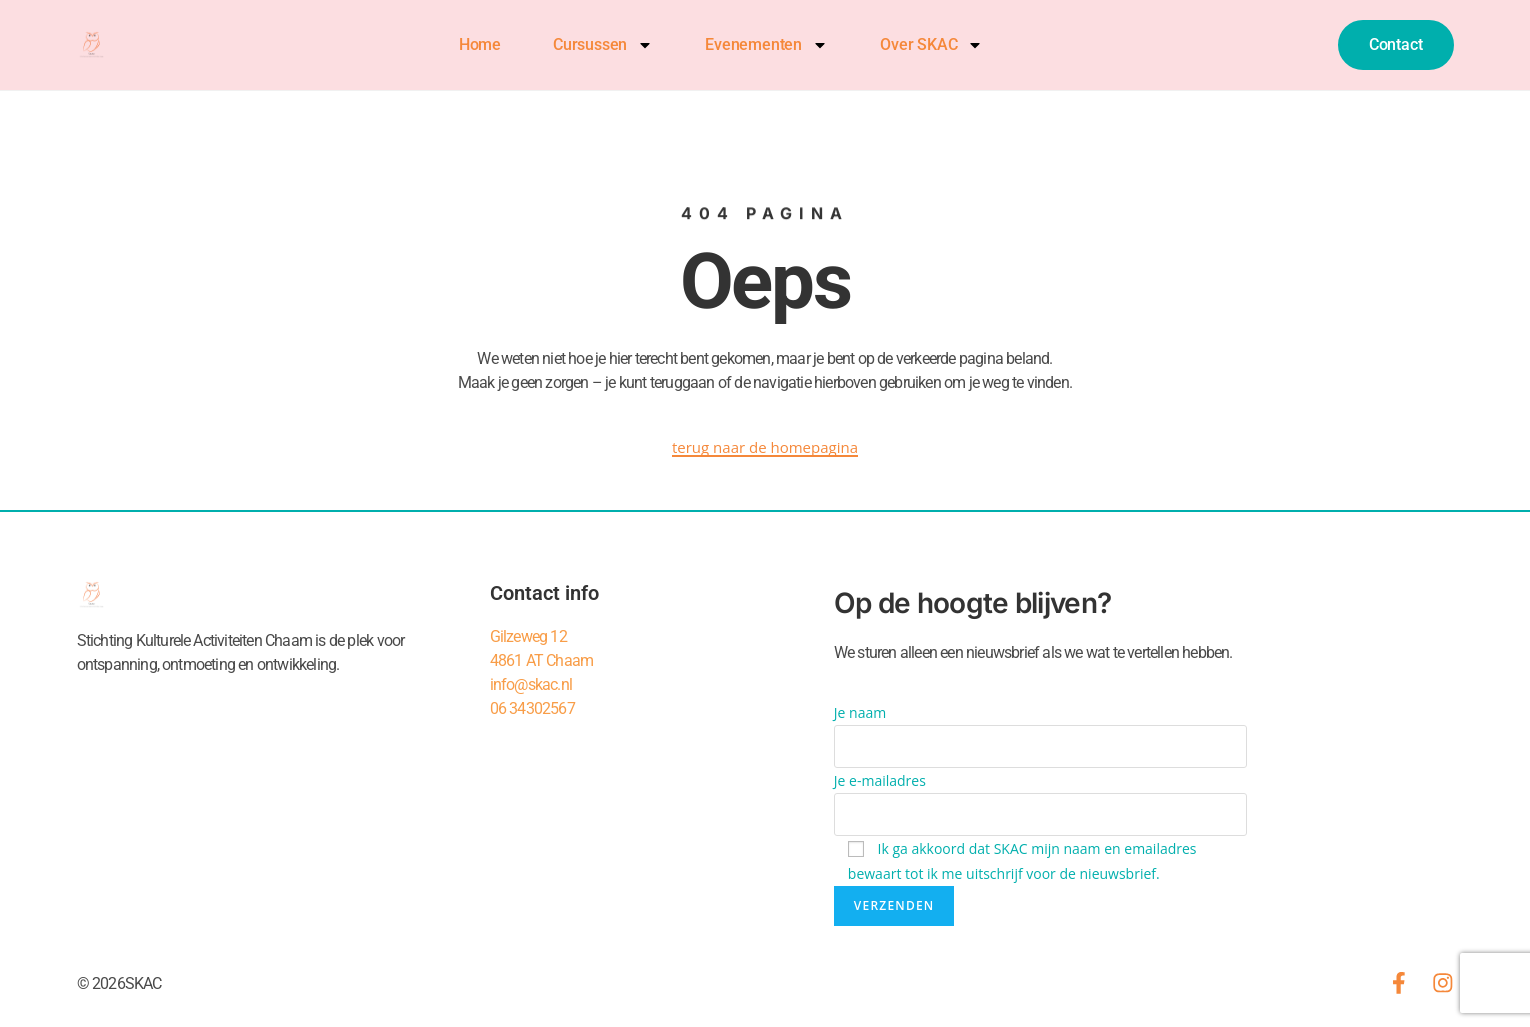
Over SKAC (930, 45)
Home (479, 44)
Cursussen (602, 45)
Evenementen (765, 45)
